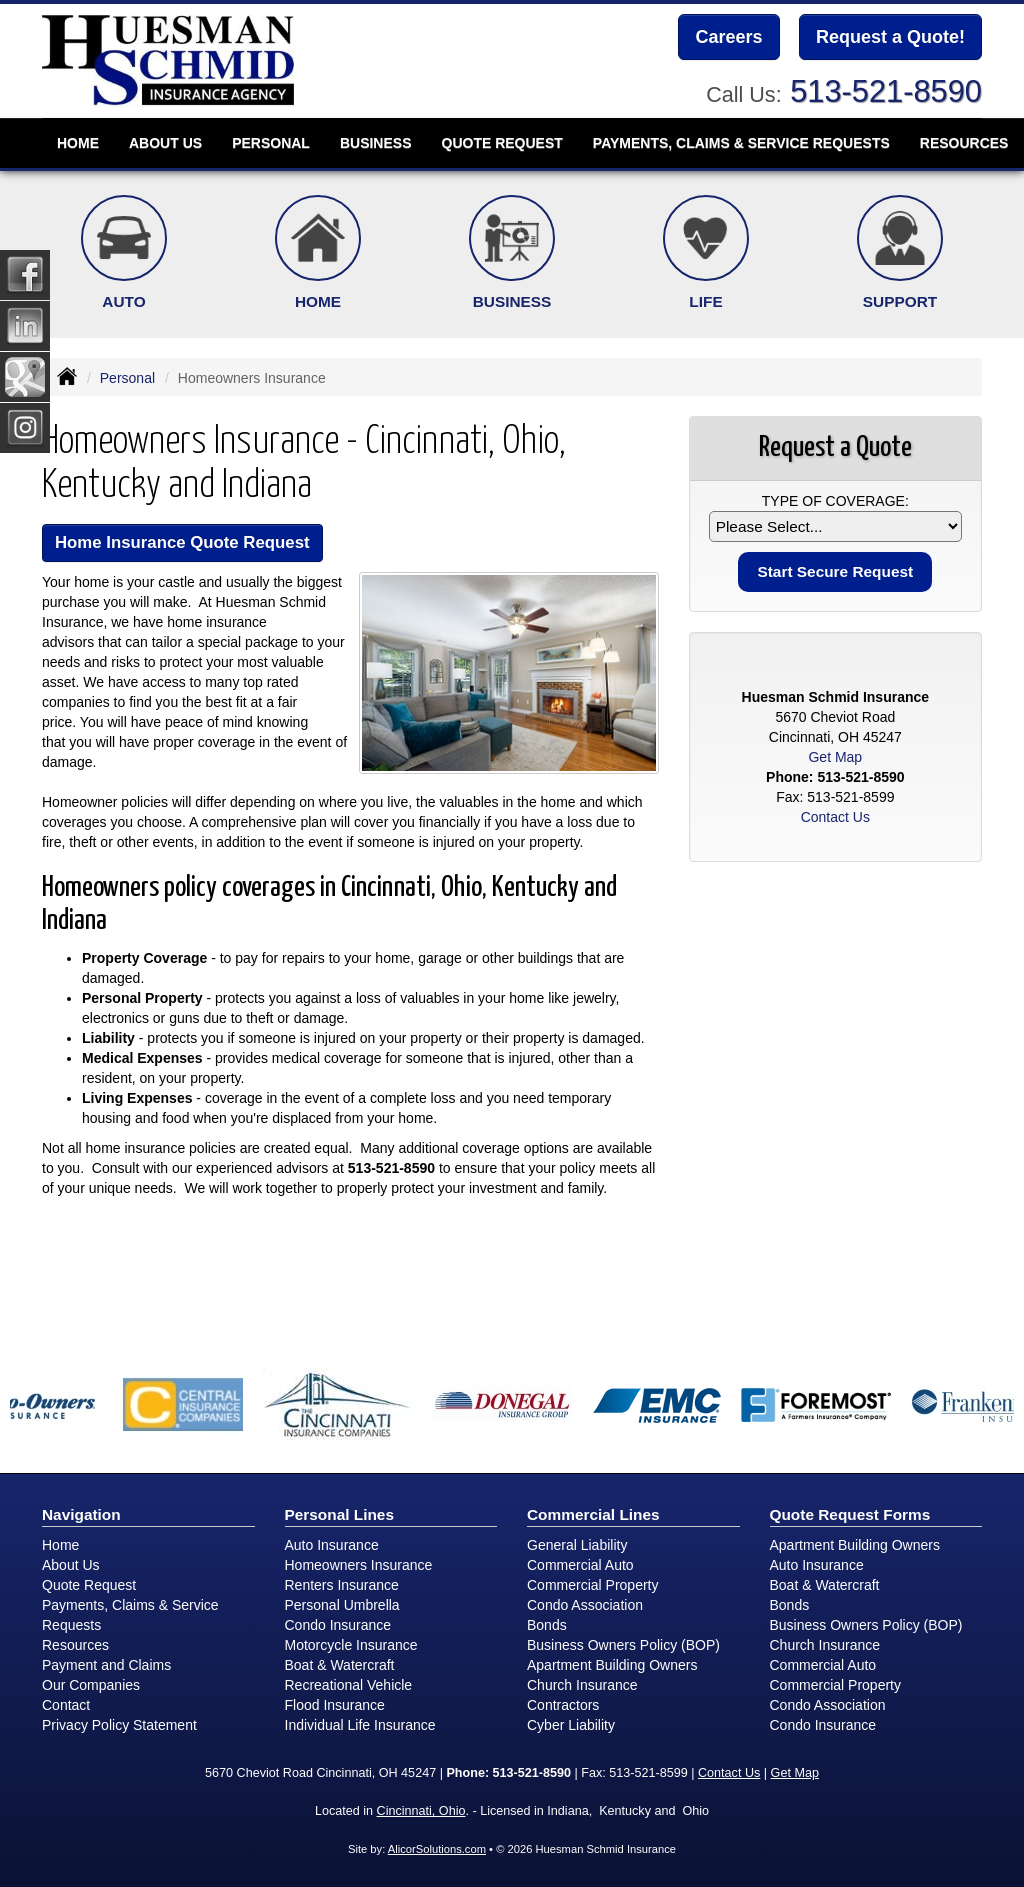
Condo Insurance (338, 1625)
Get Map (835, 757)
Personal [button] (271, 143)
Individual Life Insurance (360, 1725)
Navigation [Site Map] (81, 1514)
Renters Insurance (342, 1585)
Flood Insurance (335, 1705)
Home (78, 143)
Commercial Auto (580, 1565)
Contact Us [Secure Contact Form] (835, 817)
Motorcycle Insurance (351, 1645)
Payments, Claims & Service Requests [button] (741, 143)
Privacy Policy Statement (119, 1725)
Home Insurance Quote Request (182, 542)
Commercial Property (592, 1585)
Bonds (547, 1625)
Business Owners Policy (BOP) (623, 1645)
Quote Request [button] (502, 143)
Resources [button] (964, 143)
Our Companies (91, 1685)
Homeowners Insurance (359, 1565)
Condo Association (585, 1605)
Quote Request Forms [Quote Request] (850, 1514)
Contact (66, 1705)
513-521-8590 (886, 91)
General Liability (577, 1545)
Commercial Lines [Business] (593, 1514)
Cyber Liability (571, 1725)
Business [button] (376, 143)
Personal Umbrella (342, 1605)
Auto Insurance (332, 1545)
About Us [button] (165, 143)
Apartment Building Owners (612, 1665)
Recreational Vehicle (349, 1685)
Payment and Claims (106, 1665)
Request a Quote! (890, 37)
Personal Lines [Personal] (340, 1514)
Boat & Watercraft (340, 1665)
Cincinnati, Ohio (421, 1811)
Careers (728, 37)
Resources (75, 1645)
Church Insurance (582, 1685)
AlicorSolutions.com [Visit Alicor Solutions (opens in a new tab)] (437, 1849)
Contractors (563, 1705)
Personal (127, 378)
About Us (71, 1565)
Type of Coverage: (835, 501)
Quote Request (89, 1585)
